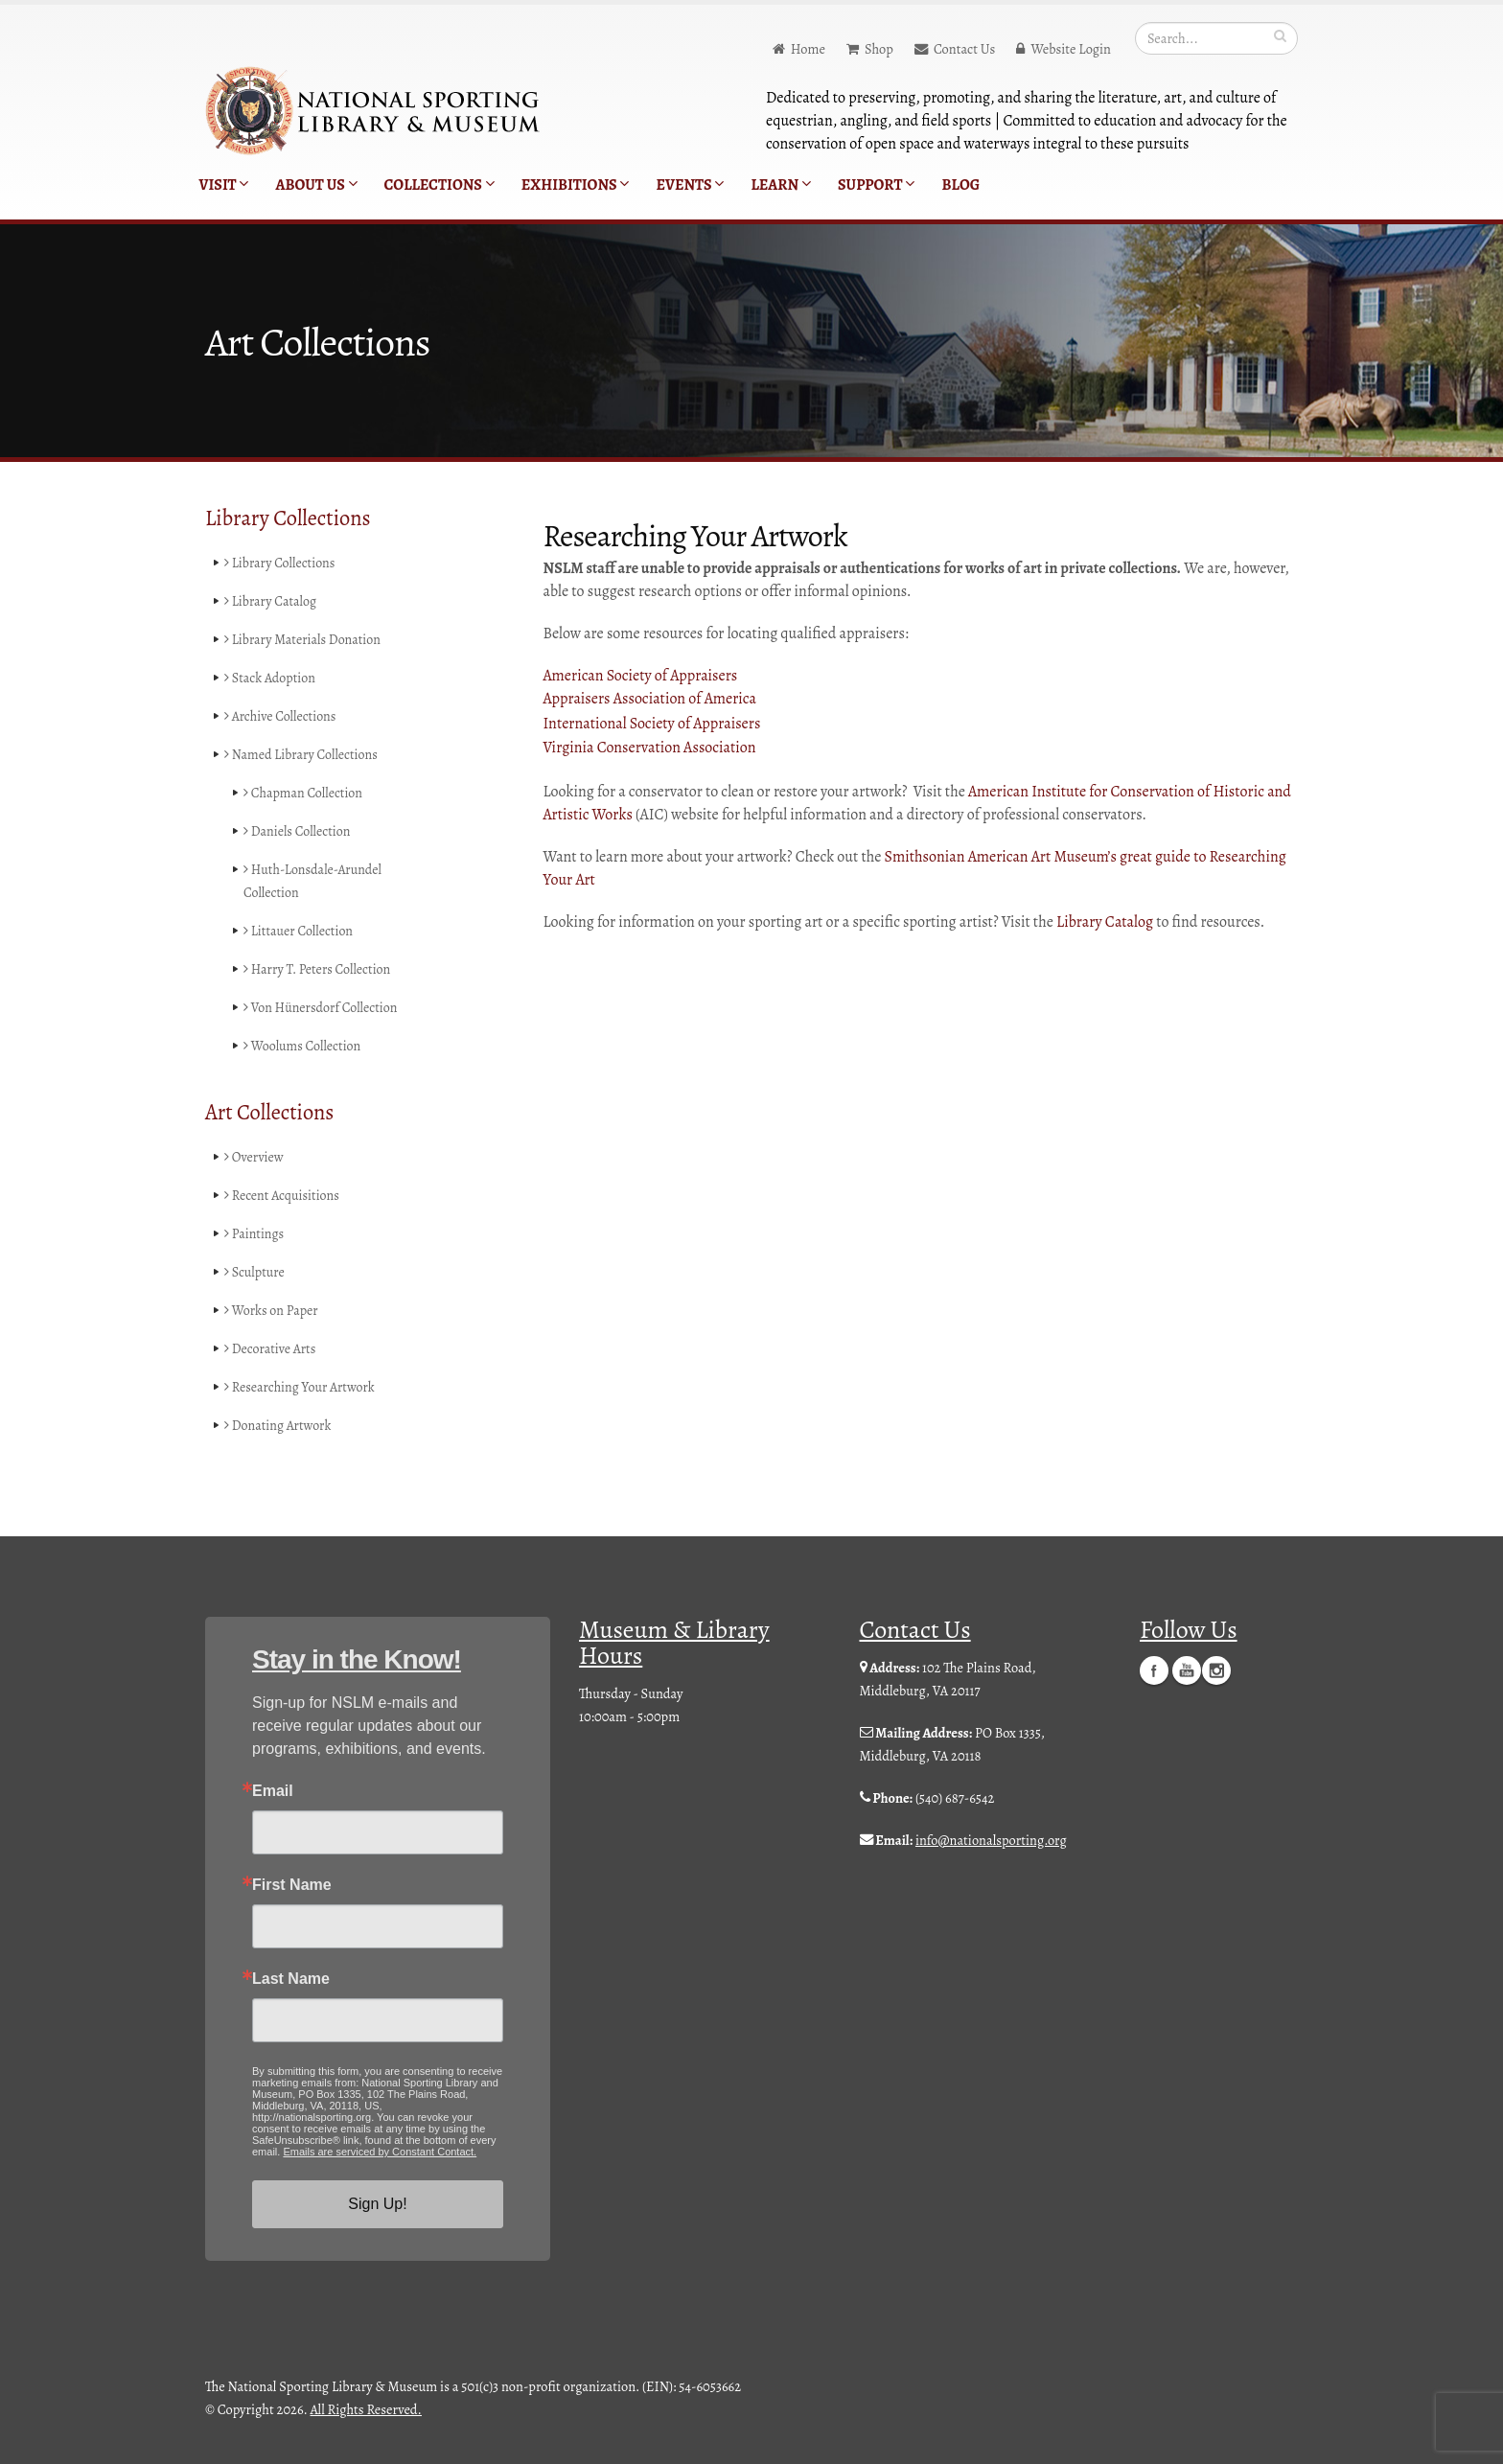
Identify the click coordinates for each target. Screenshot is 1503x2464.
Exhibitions (575, 185)
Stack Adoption (271, 678)
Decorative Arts (271, 1349)
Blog (960, 185)
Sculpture (255, 1272)
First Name (292, 1885)
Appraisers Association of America (649, 698)
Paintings (255, 1234)
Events (690, 185)
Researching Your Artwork (301, 1387)
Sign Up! (377, 2204)
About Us (316, 185)
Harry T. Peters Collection (319, 969)
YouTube (1186, 1669)
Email (272, 1791)
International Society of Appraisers (652, 723)
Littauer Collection (299, 931)
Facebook (1154, 1669)
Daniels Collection (298, 831)
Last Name (291, 1979)
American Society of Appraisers (640, 675)
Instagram (1216, 1669)
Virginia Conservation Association (649, 747)
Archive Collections (281, 716)
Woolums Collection (303, 1046)
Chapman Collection (304, 793)
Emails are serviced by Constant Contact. (379, 2151)
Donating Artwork (279, 1426)
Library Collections (281, 563)
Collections (439, 185)
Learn (781, 185)
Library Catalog (271, 601)
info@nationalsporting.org (991, 1840)
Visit (224, 185)
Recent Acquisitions (283, 1196)
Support (876, 185)
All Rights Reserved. (366, 2409)
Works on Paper (272, 1311)
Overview (254, 1157)
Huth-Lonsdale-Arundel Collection (314, 882)
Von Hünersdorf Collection (322, 1008)
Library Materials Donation (304, 640)
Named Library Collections (303, 755)
